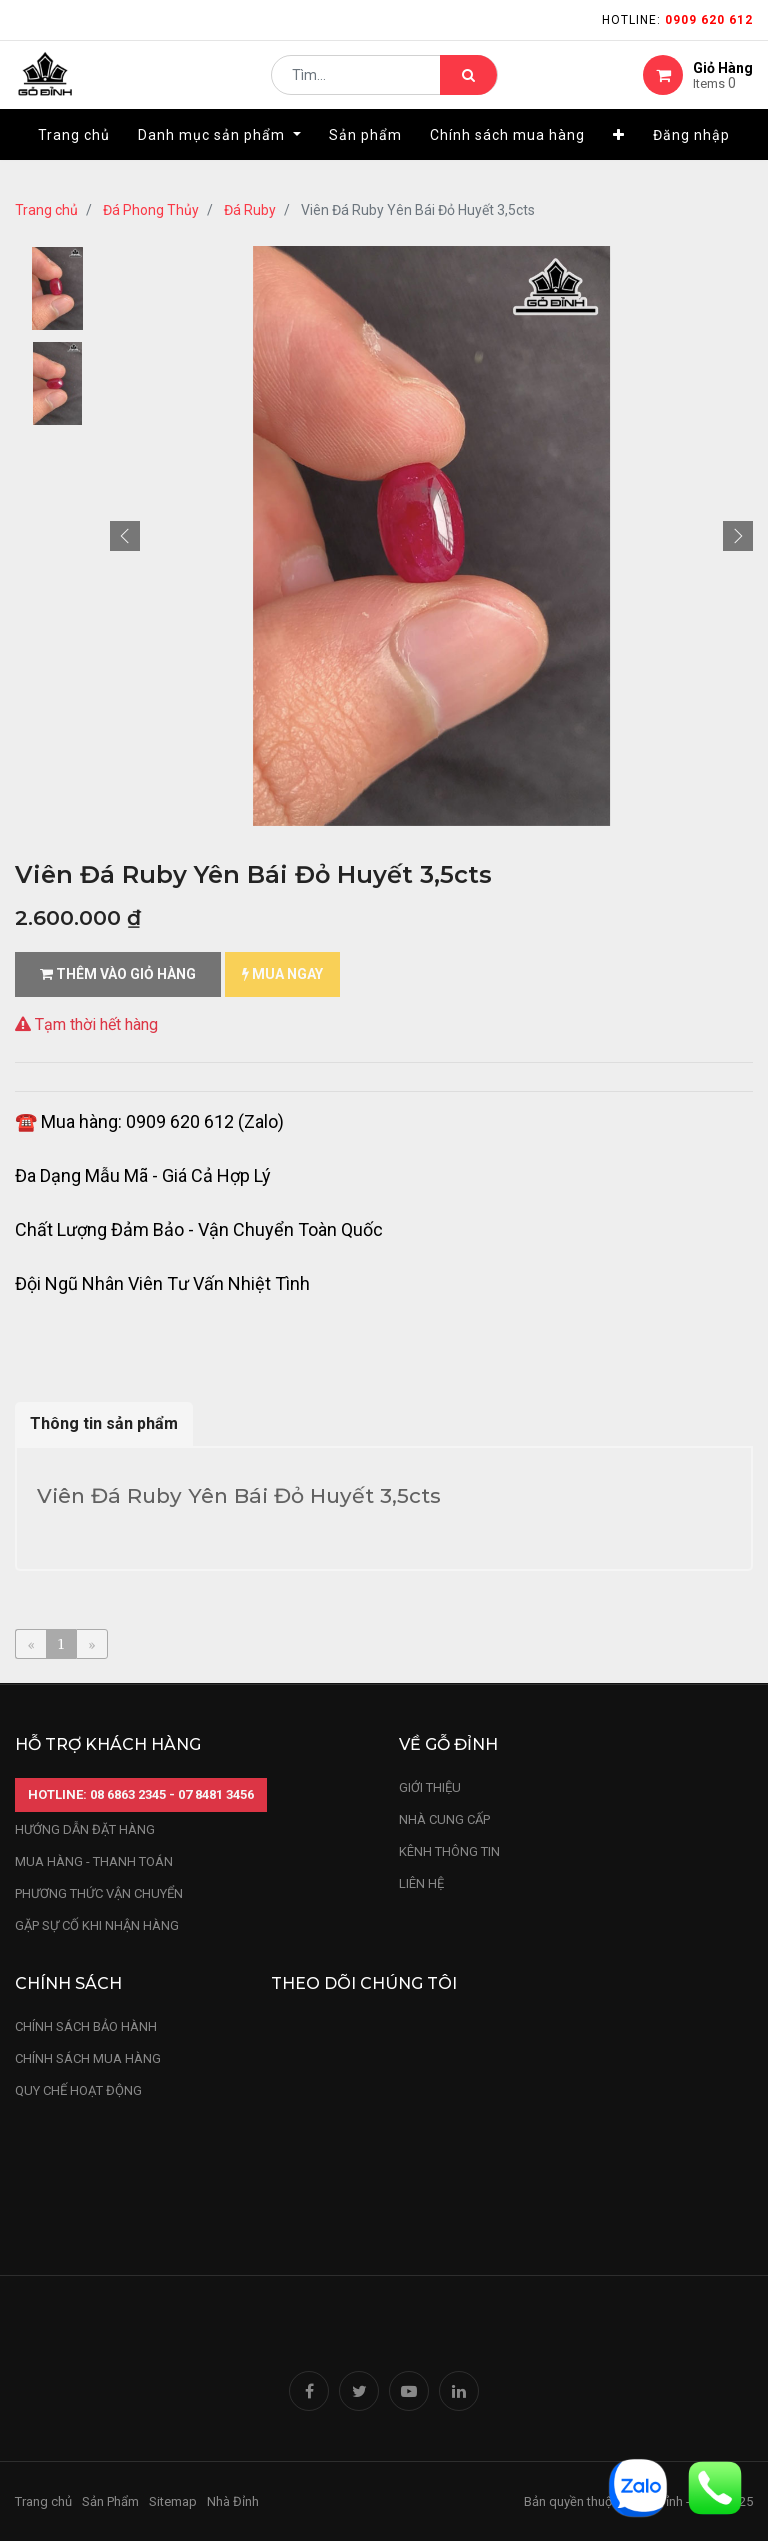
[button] (619, 157)
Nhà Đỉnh (234, 2501)
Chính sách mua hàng (88, 2058)
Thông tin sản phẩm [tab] (104, 1423)
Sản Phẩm (110, 2501)
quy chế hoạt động (78, 2090)
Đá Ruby (250, 210)
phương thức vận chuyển (99, 1893)
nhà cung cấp (444, 1819)
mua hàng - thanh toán (94, 1861)
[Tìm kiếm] (468, 86)
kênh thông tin (449, 1851)
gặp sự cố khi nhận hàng (97, 1925)
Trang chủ (46, 210)
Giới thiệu (431, 1787)
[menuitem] (74, 157)
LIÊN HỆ (421, 1883)
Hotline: (677, 20)
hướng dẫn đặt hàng (85, 1829)
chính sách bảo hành (86, 2026)
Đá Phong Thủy (151, 210)
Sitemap (173, 2501)
